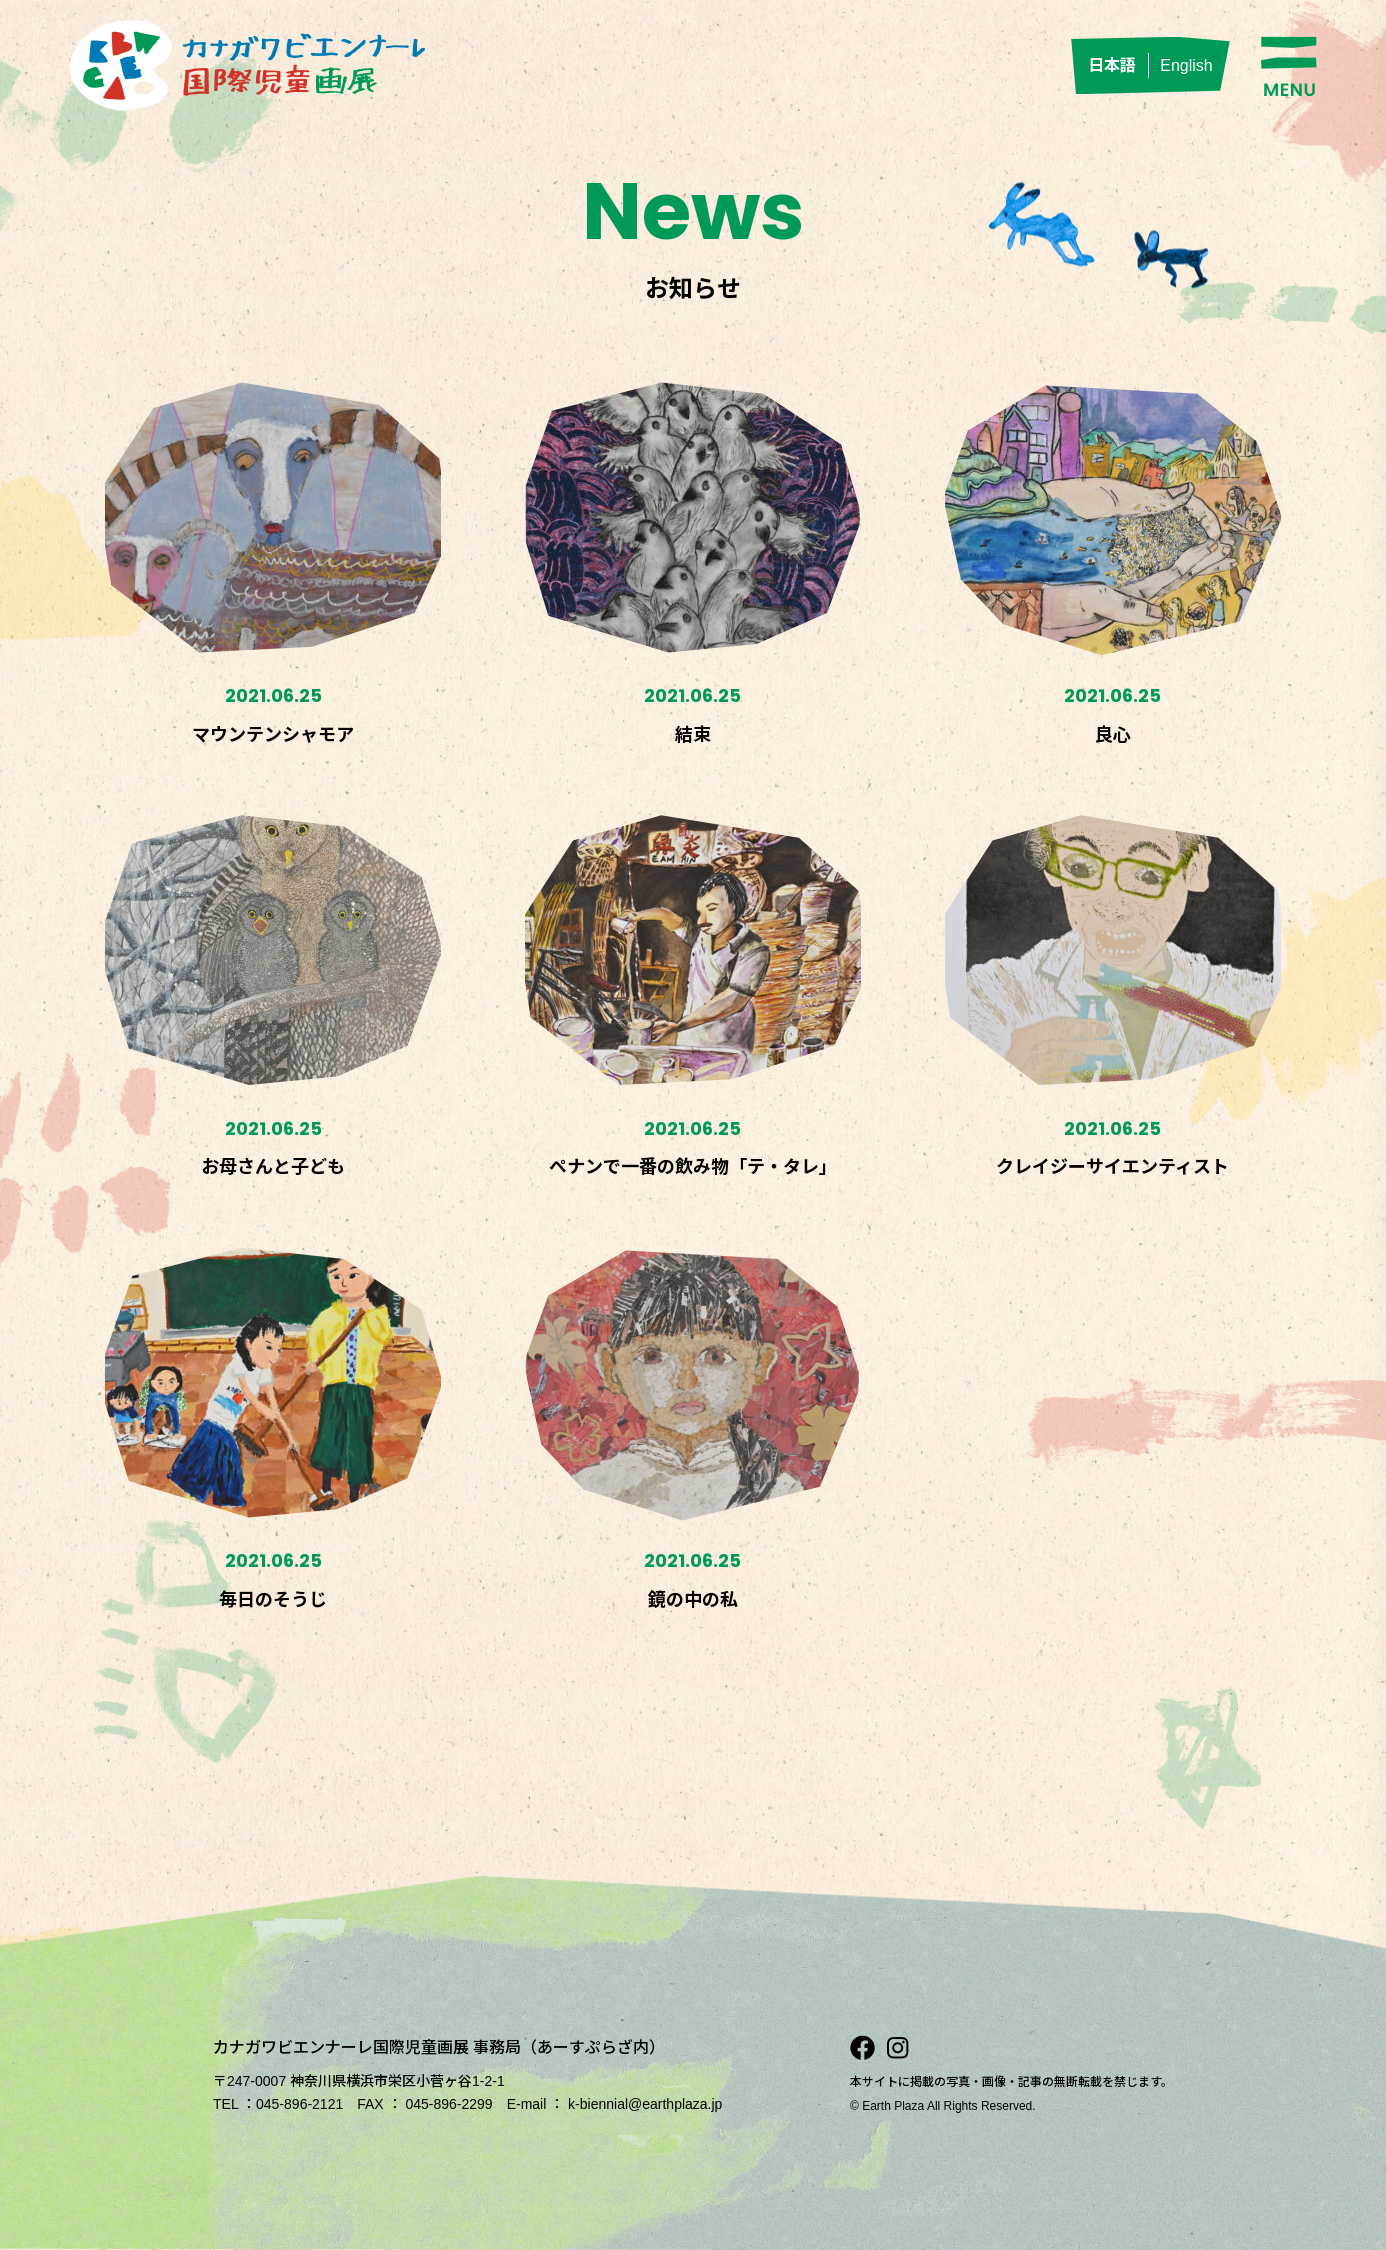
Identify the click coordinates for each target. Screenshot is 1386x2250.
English (1186, 65)
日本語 (1112, 65)
